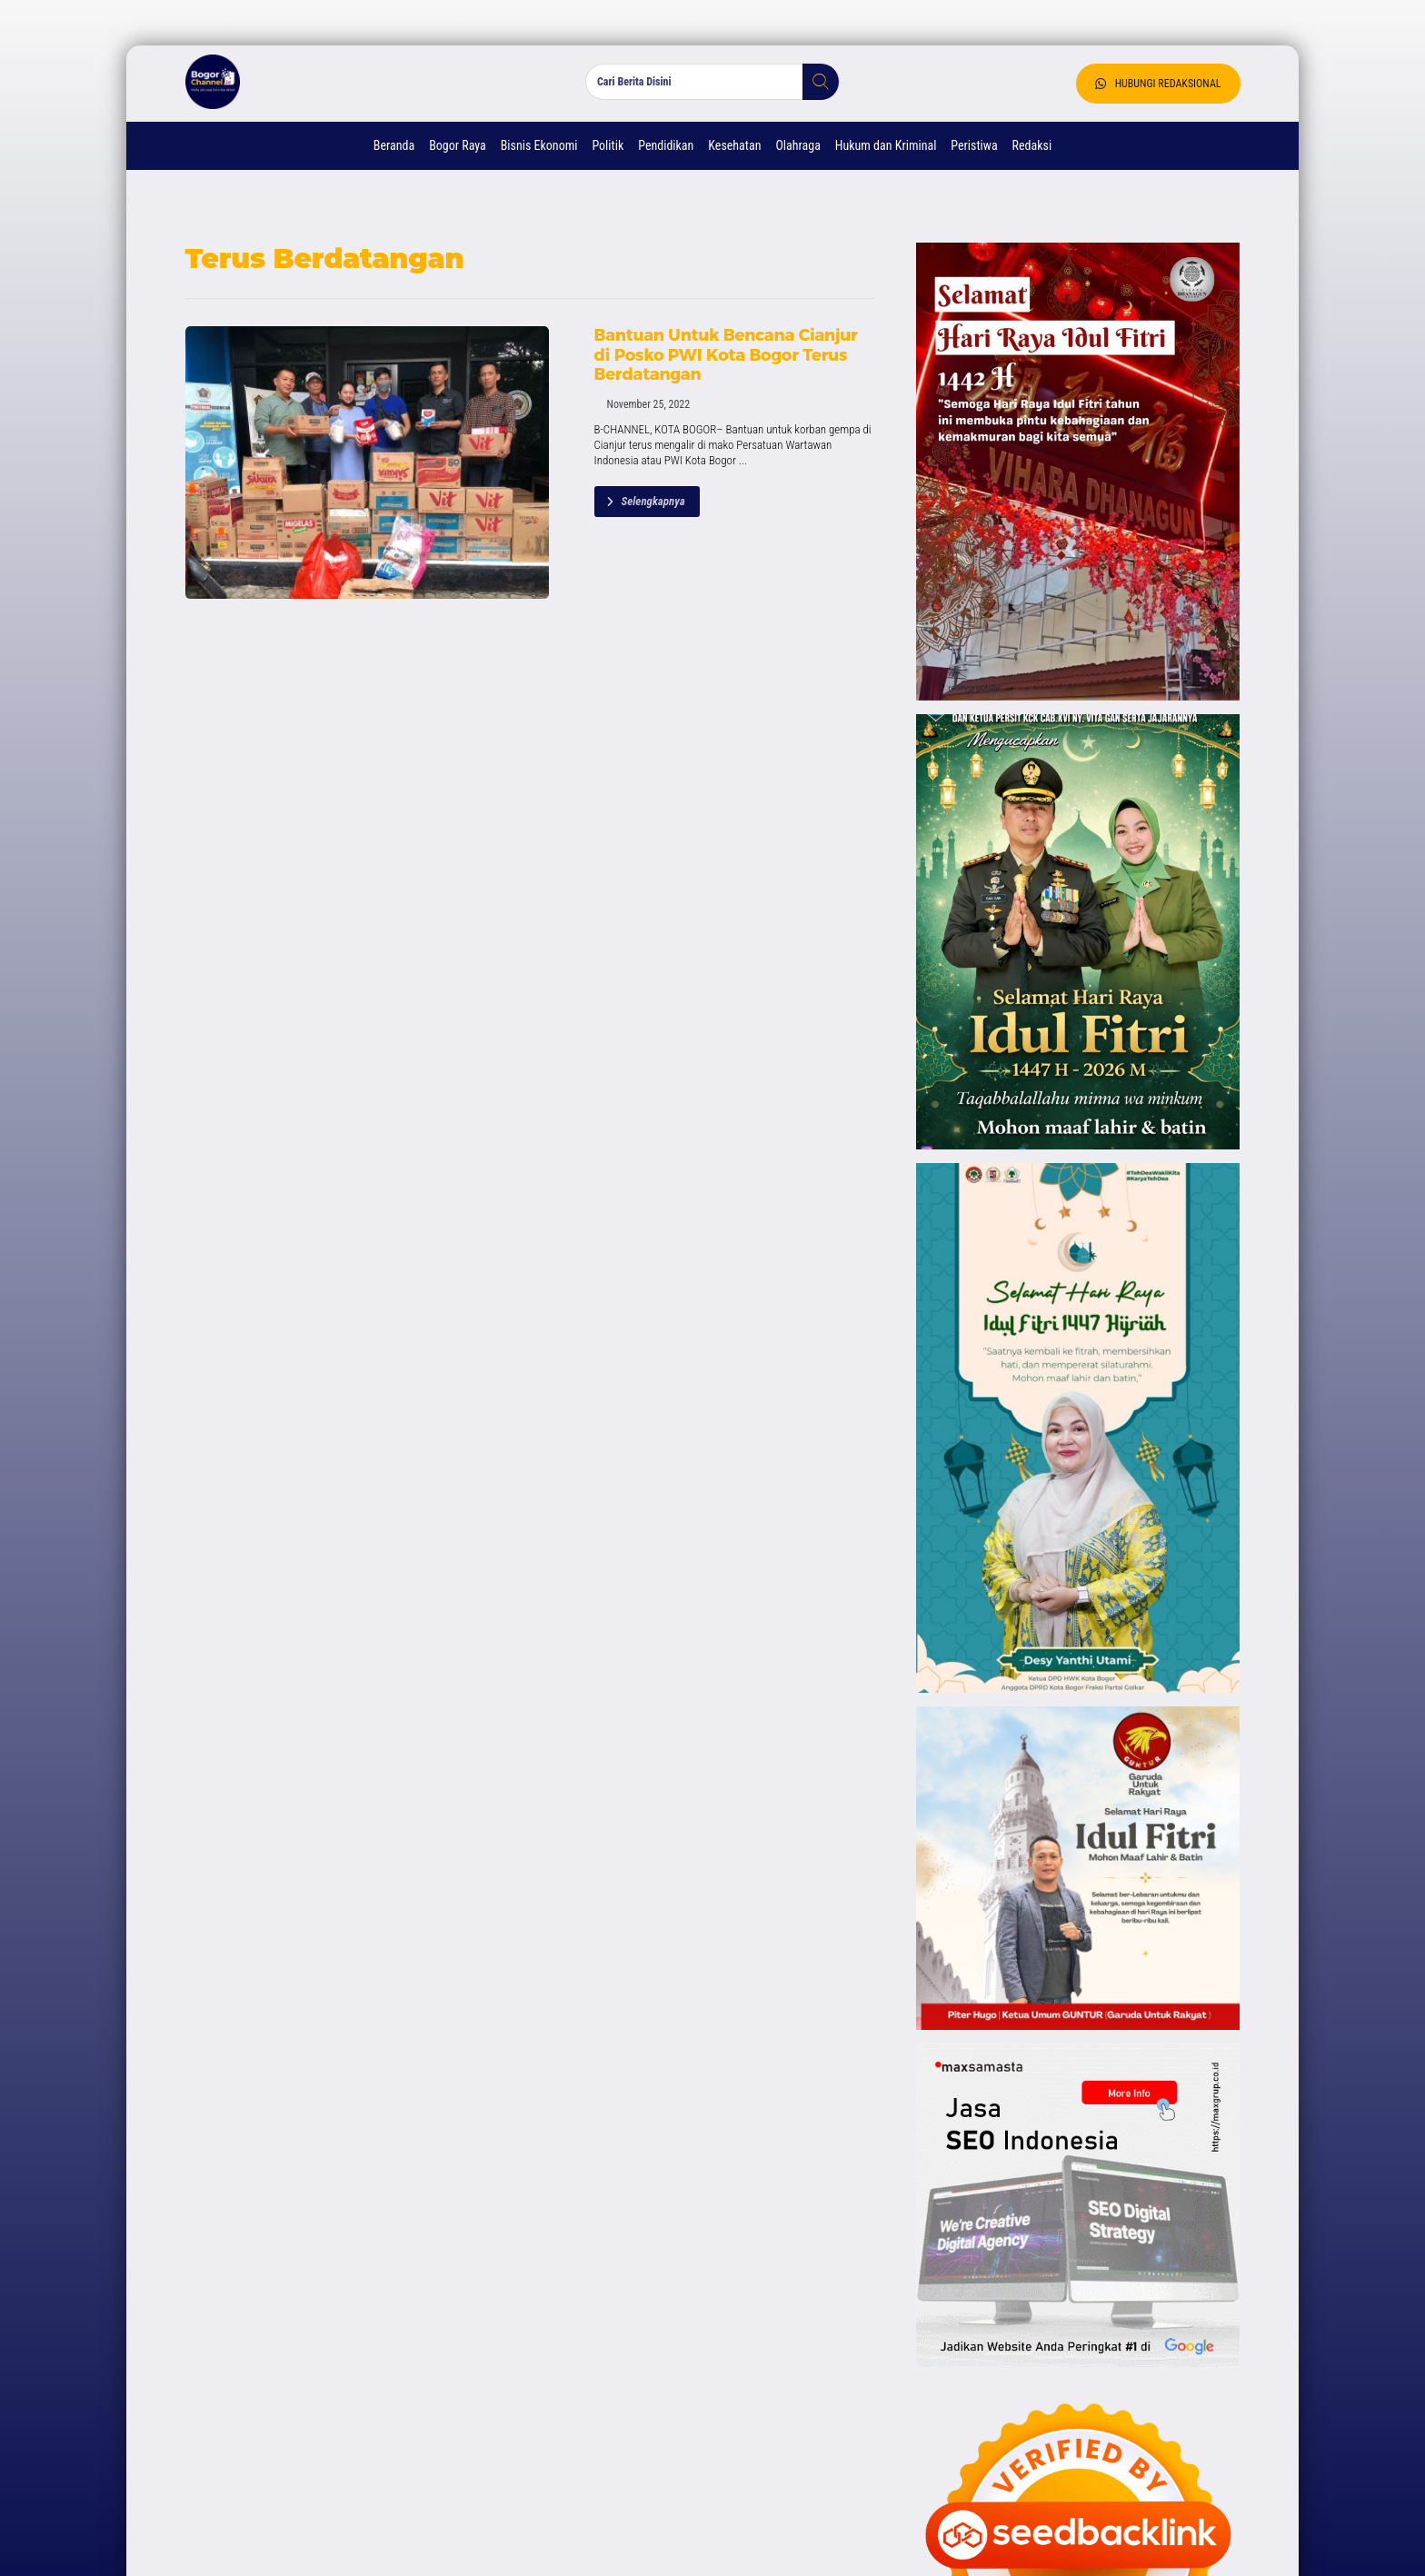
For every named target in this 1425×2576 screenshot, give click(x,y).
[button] (813, 82)
